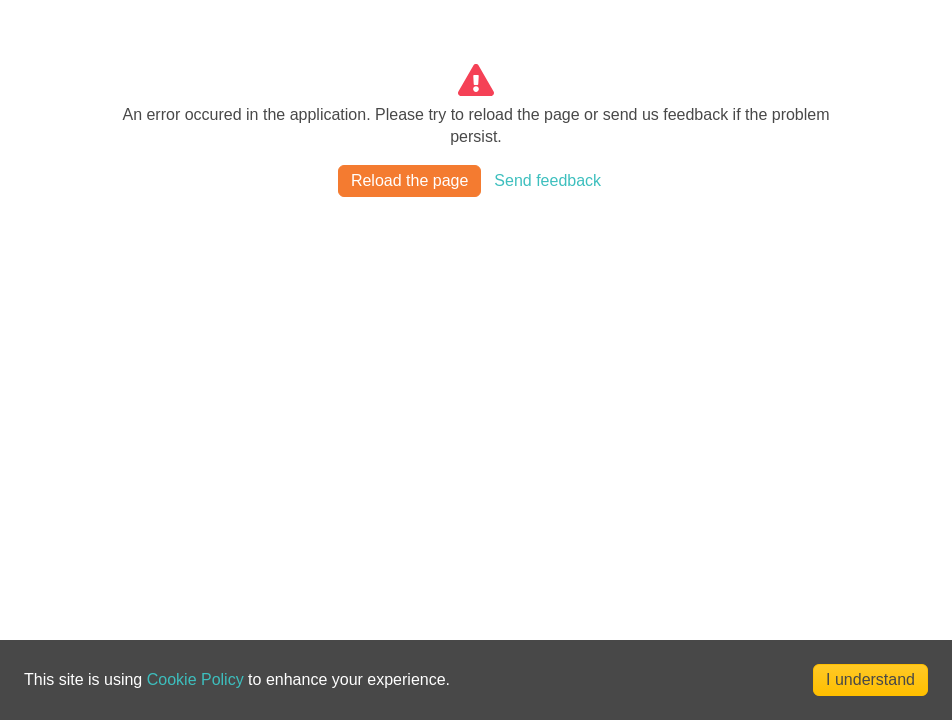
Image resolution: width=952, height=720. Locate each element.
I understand (870, 679)
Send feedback (547, 180)
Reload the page (409, 180)
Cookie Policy (195, 679)
